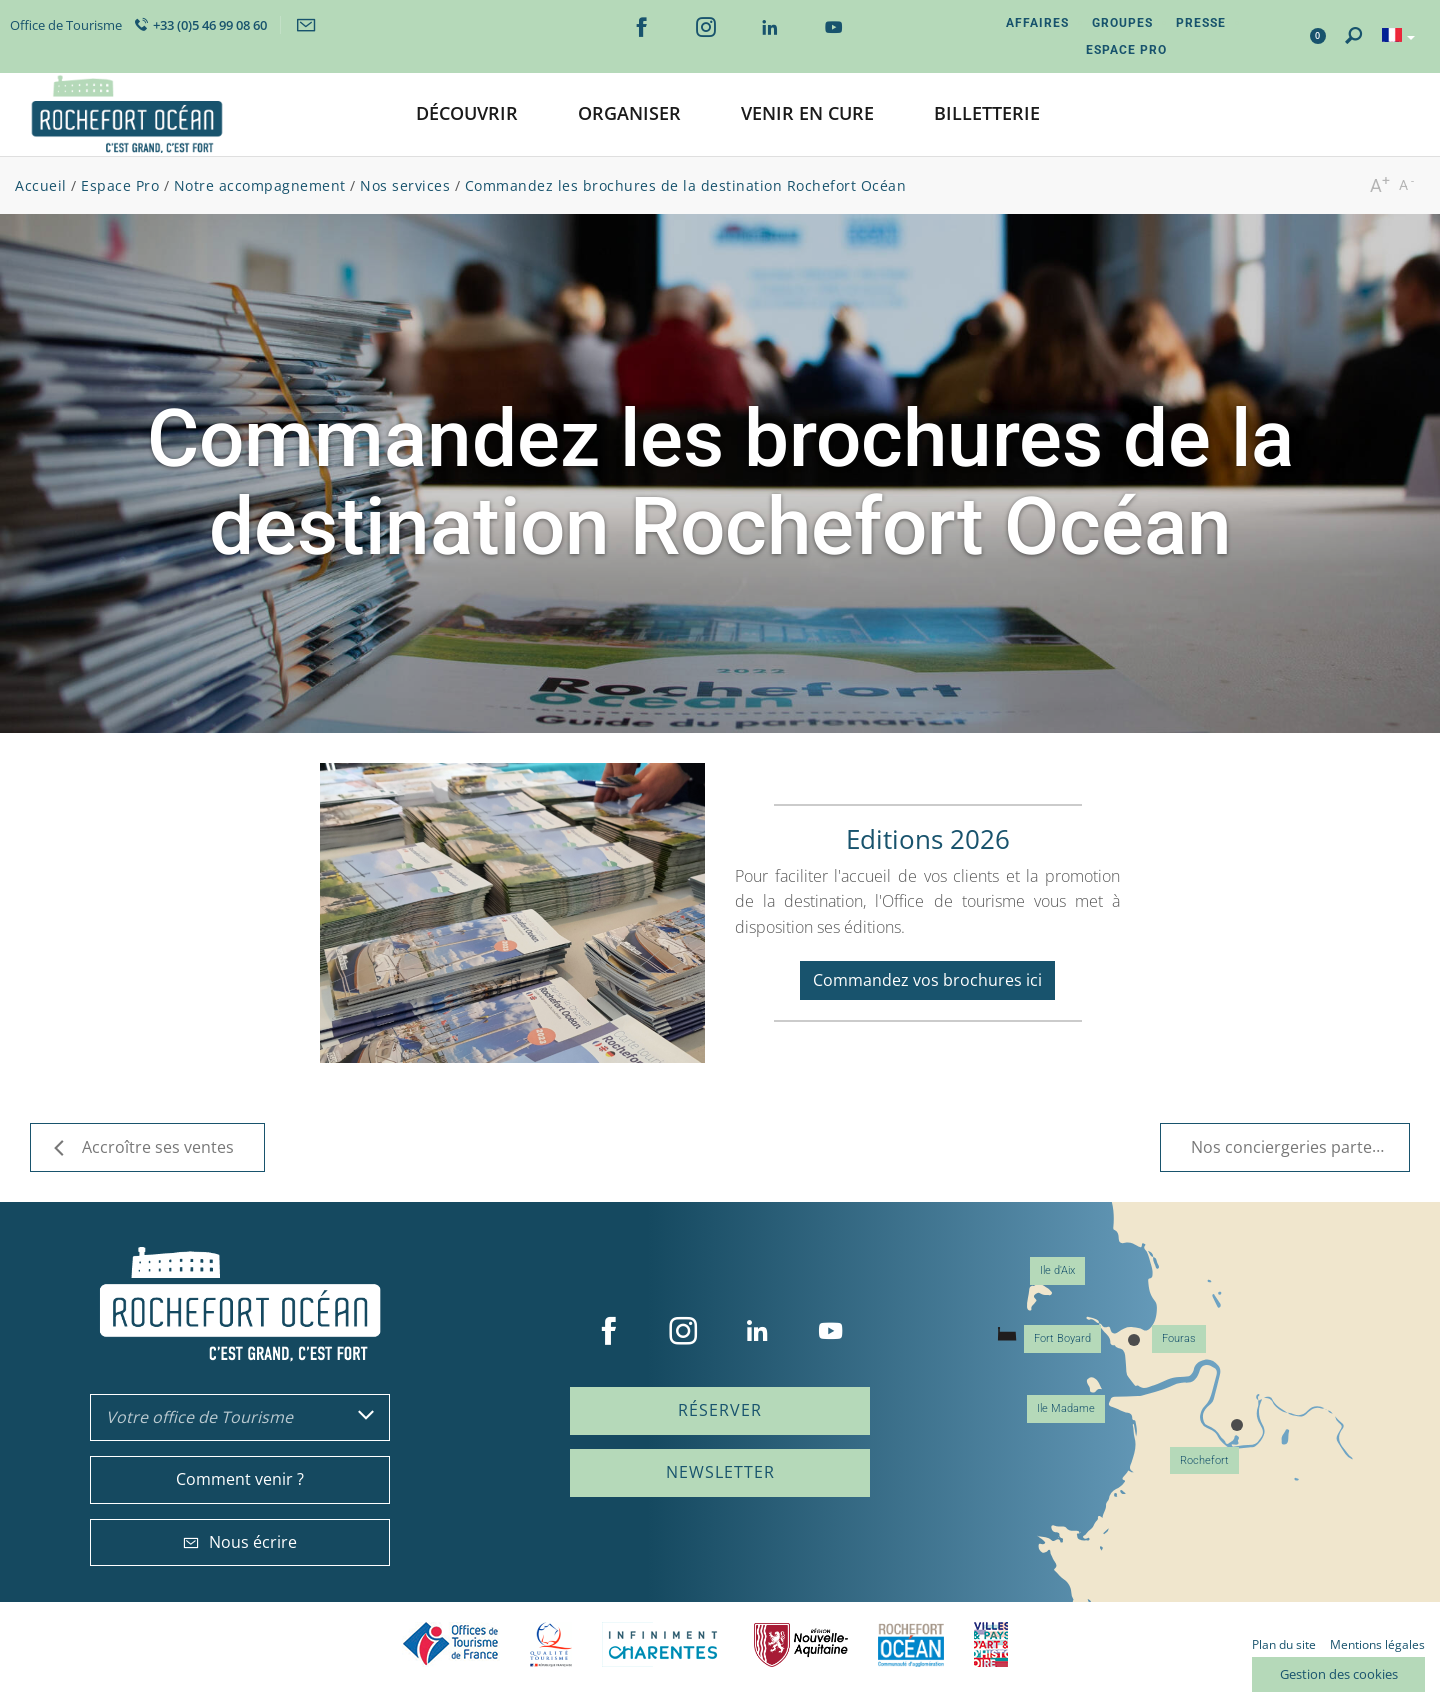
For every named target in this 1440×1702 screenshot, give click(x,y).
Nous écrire (240, 1542)
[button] (467, 114)
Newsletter (720, 1472)
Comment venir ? (240, 1479)
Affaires (1037, 23)
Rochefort (1204, 1460)
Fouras (1179, 1338)
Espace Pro (1126, 50)
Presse (1201, 23)
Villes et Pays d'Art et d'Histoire (991, 1644)
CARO (911, 1644)
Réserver (720, 1410)
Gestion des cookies (1339, 1674)
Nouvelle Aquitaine (801, 1644)
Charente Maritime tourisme (663, 1644)
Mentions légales (1377, 1644)
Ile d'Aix (1057, 1270)
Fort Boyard (1062, 1338)
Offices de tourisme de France (451, 1644)
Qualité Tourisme (551, 1644)
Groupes (1122, 23)
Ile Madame (1066, 1408)
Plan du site (1284, 1644)
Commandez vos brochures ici (927, 980)
